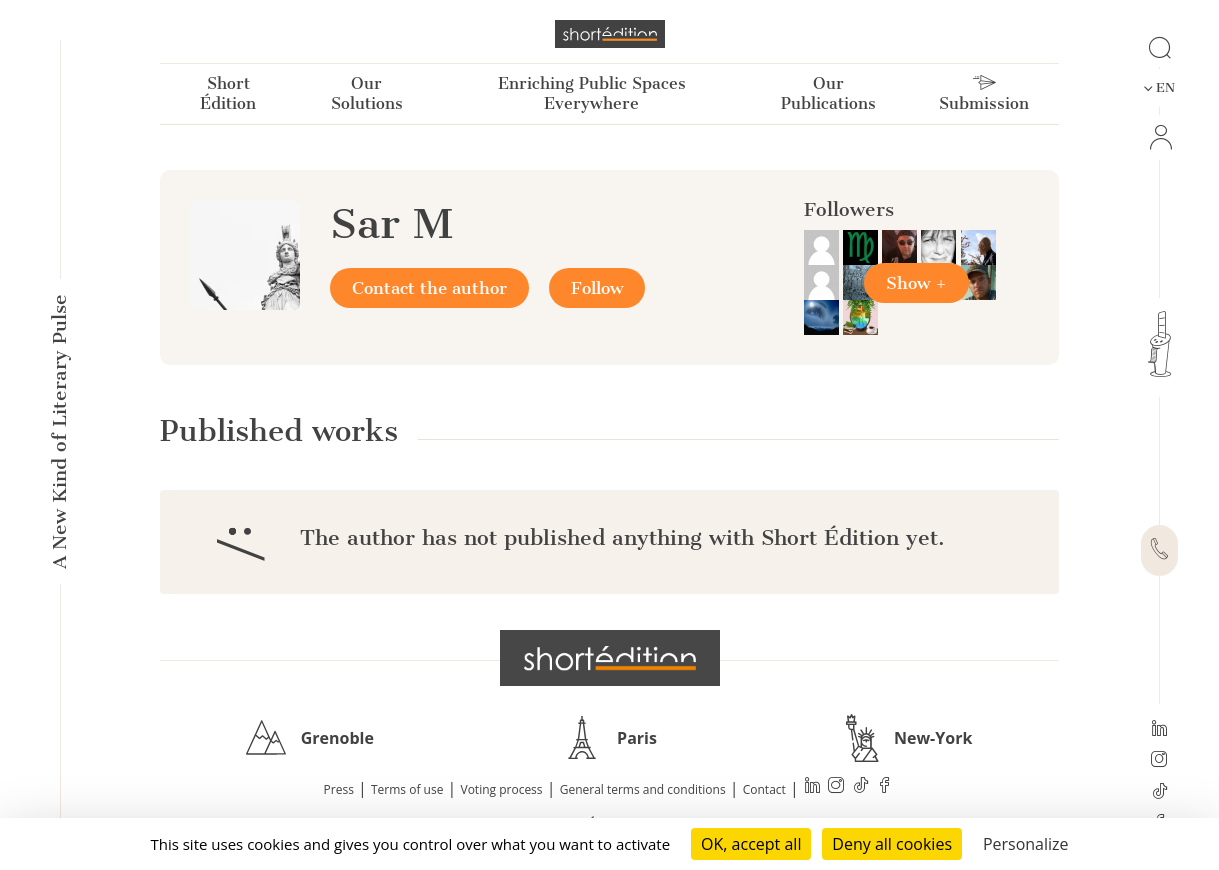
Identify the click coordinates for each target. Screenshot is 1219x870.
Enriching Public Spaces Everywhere (592, 93)
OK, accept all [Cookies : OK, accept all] (751, 844)
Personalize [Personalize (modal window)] (1026, 844)
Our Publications (828, 93)
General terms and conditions (643, 789)
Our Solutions (367, 93)
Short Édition (228, 93)
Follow (597, 288)
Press (339, 789)
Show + (916, 283)
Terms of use (407, 789)
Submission (984, 94)
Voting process (502, 789)
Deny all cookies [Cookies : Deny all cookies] (892, 844)
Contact (764, 789)
